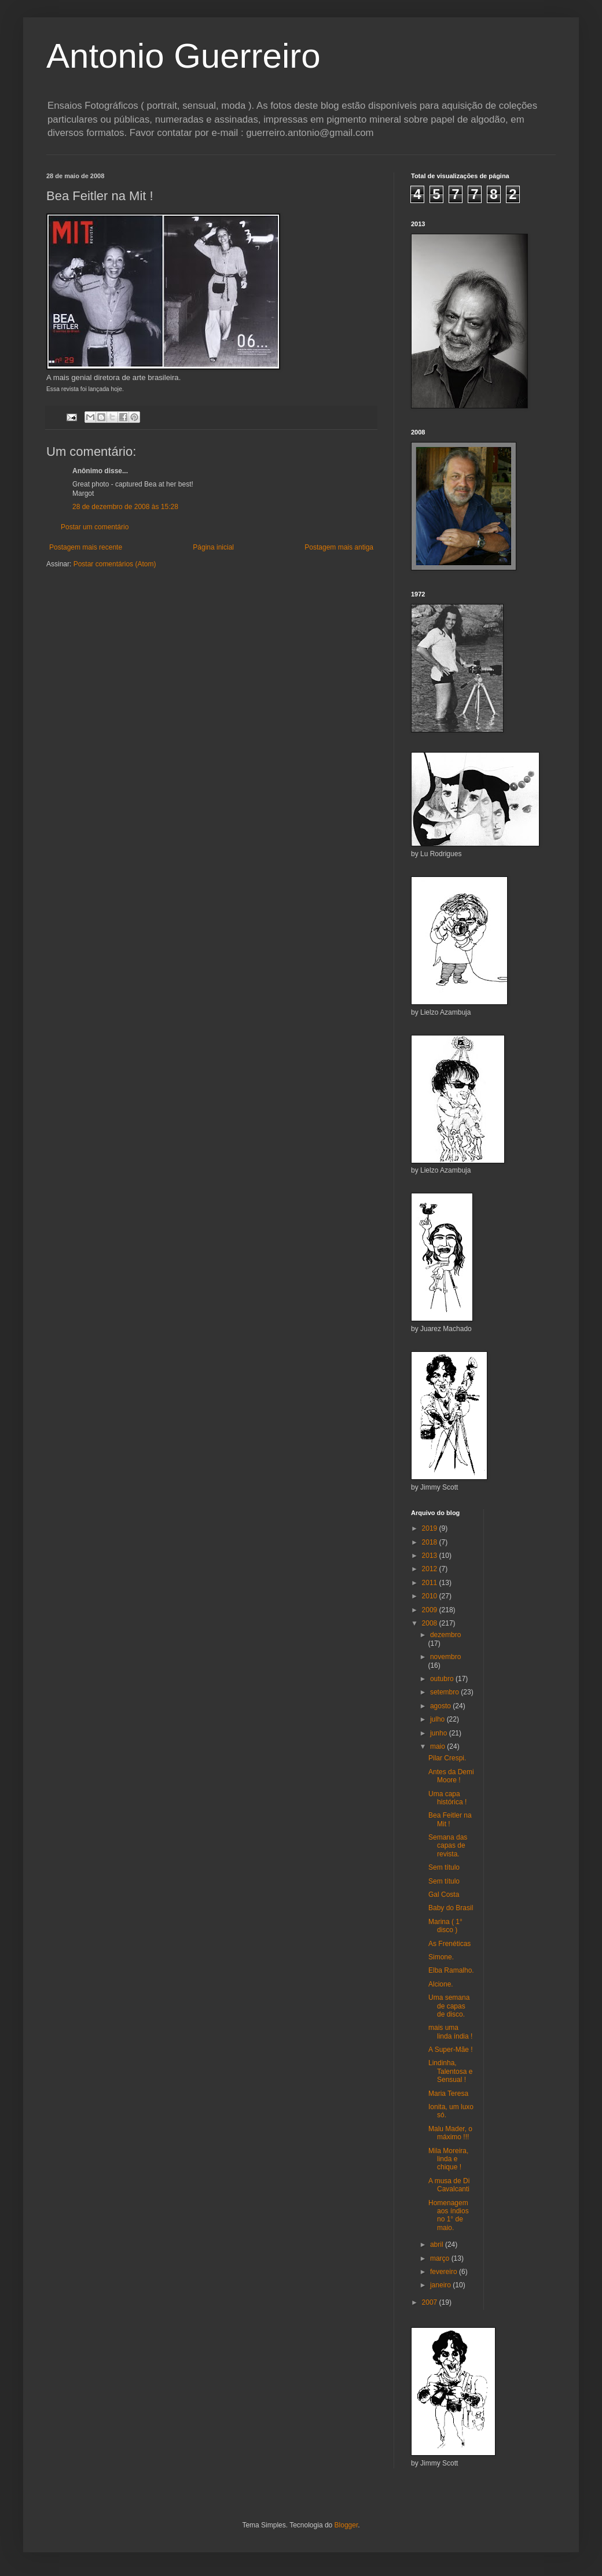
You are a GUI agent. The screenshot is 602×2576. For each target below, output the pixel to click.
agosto (441, 1706)
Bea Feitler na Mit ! (450, 1819)
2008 (430, 1623)
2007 (430, 2302)
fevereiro (444, 2272)
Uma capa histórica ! (447, 1798)
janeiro (441, 2285)
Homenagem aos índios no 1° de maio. (448, 2215)
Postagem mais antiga (338, 547)
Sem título (444, 1867)
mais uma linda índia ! (450, 2032)
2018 (430, 1542)
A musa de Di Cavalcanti (448, 2185)
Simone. (441, 1957)
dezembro (445, 1635)
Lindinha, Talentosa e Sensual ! (450, 2071)
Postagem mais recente (85, 547)
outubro (443, 1679)
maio (438, 1746)
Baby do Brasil (450, 1908)
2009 (430, 1610)
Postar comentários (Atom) (115, 564)
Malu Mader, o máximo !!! (450, 2133)
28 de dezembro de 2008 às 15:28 (125, 507)
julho (438, 1719)
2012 (430, 1569)
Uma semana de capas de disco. (448, 2005)
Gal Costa (443, 1894)
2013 (430, 1556)
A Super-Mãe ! (450, 2050)
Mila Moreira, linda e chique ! (448, 2159)
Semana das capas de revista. (447, 1845)
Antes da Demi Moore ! (451, 1776)
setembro (445, 1692)
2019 (430, 1528)
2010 (430, 1596)
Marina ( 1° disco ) (445, 1926)
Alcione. (440, 1984)
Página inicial (213, 547)
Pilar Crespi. (447, 1758)
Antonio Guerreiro (183, 55)
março (441, 2258)
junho (439, 1733)
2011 (430, 1583)
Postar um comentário (95, 527)
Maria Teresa (448, 2093)
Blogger (346, 2525)
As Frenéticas (449, 1944)
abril (437, 2244)
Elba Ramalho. (451, 1970)
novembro (445, 1657)
